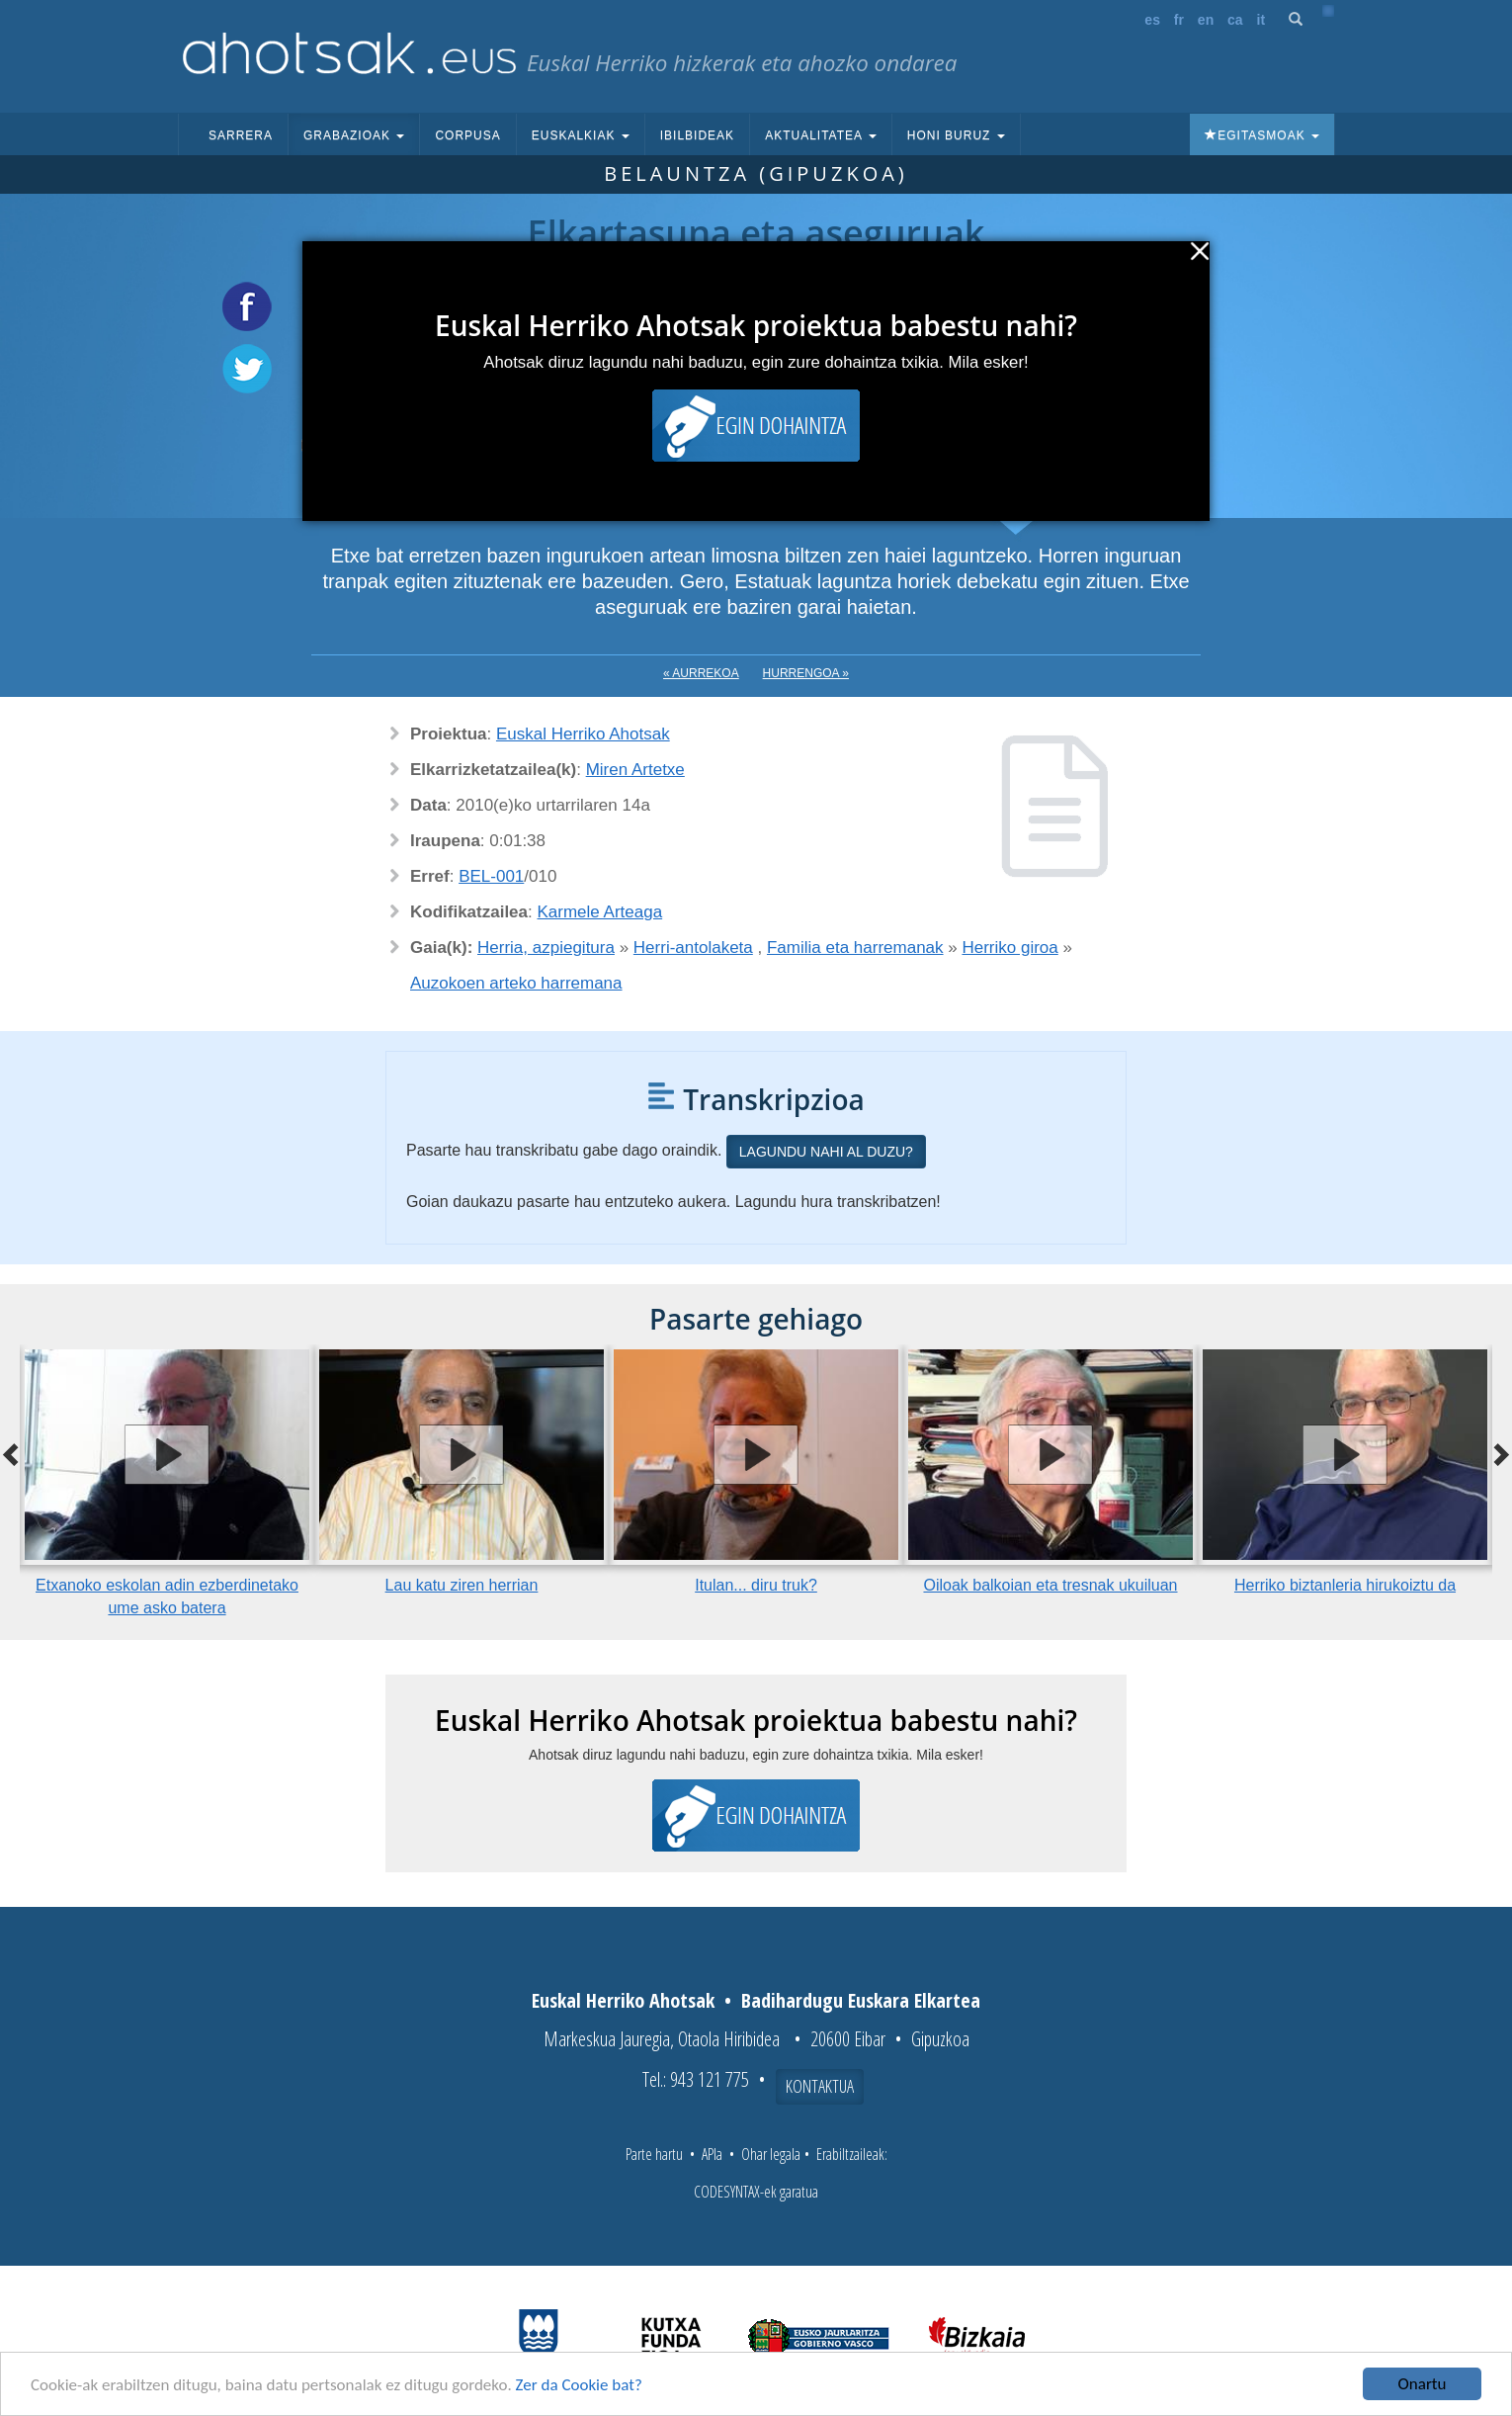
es (1152, 20)
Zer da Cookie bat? (579, 2385)
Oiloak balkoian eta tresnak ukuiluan (1050, 1585)
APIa (712, 2154)
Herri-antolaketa (693, 947)
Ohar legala (770, 2154)
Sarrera (241, 135)
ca (1235, 20)
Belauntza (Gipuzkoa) (756, 173)
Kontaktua (820, 2086)
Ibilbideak (697, 135)
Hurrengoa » (806, 673)
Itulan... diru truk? (756, 1585)
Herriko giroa (1009, 947)
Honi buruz (956, 135)
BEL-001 (491, 876)
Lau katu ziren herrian (462, 1585)
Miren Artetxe (635, 769)
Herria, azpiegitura (546, 947)
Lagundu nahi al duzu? (826, 1152)
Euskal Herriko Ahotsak (583, 734)
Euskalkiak (581, 135)
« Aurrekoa (701, 673)
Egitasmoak (1262, 135)
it (1261, 20)
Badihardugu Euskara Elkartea (860, 2000)
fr (1179, 20)
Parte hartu (654, 2154)
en (1206, 20)
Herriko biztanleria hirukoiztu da (1345, 1585)
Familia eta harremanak (855, 947)
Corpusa (467, 135)
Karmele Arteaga (600, 912)
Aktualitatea (821, 135)
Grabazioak (353, 135)
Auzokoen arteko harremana (516, 983)
